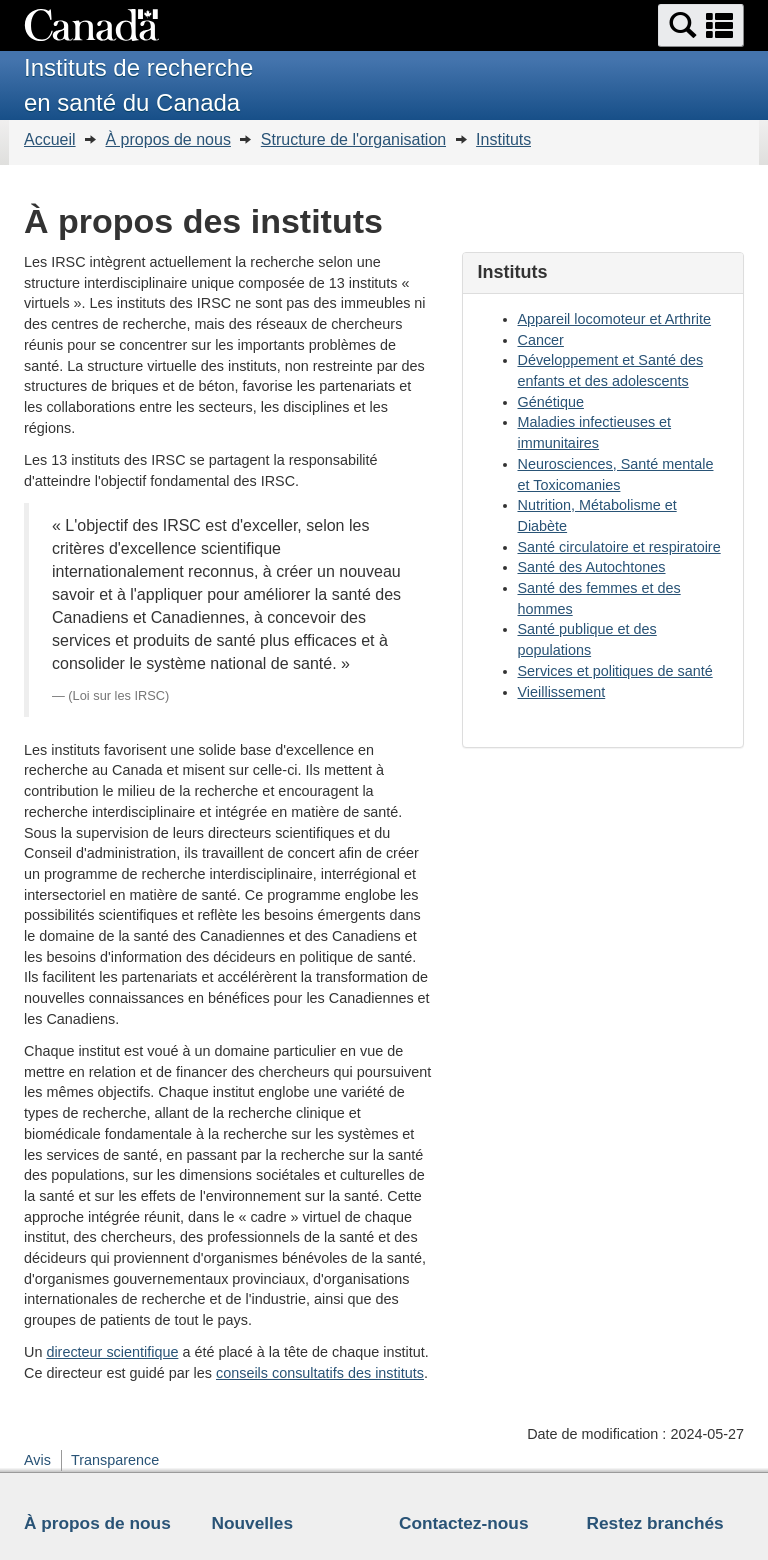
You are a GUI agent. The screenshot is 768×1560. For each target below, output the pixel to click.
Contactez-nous (464, 1523)
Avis (37, 1460)
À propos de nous (167, 139)
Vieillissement (562, 692)
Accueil (50, 139)
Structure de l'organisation (353, 139)
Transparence (115, 1460)
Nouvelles (253, 1523)
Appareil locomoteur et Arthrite (615, 319)
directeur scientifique (112, 1352)
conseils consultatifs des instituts (320, 1373)
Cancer (541, 340)
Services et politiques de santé (615, 671)
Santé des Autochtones (592, 567)
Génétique (551, 402)
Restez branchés (655, 1523)
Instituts (503, 139)
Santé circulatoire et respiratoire (619, 547)
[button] (701, 25)
